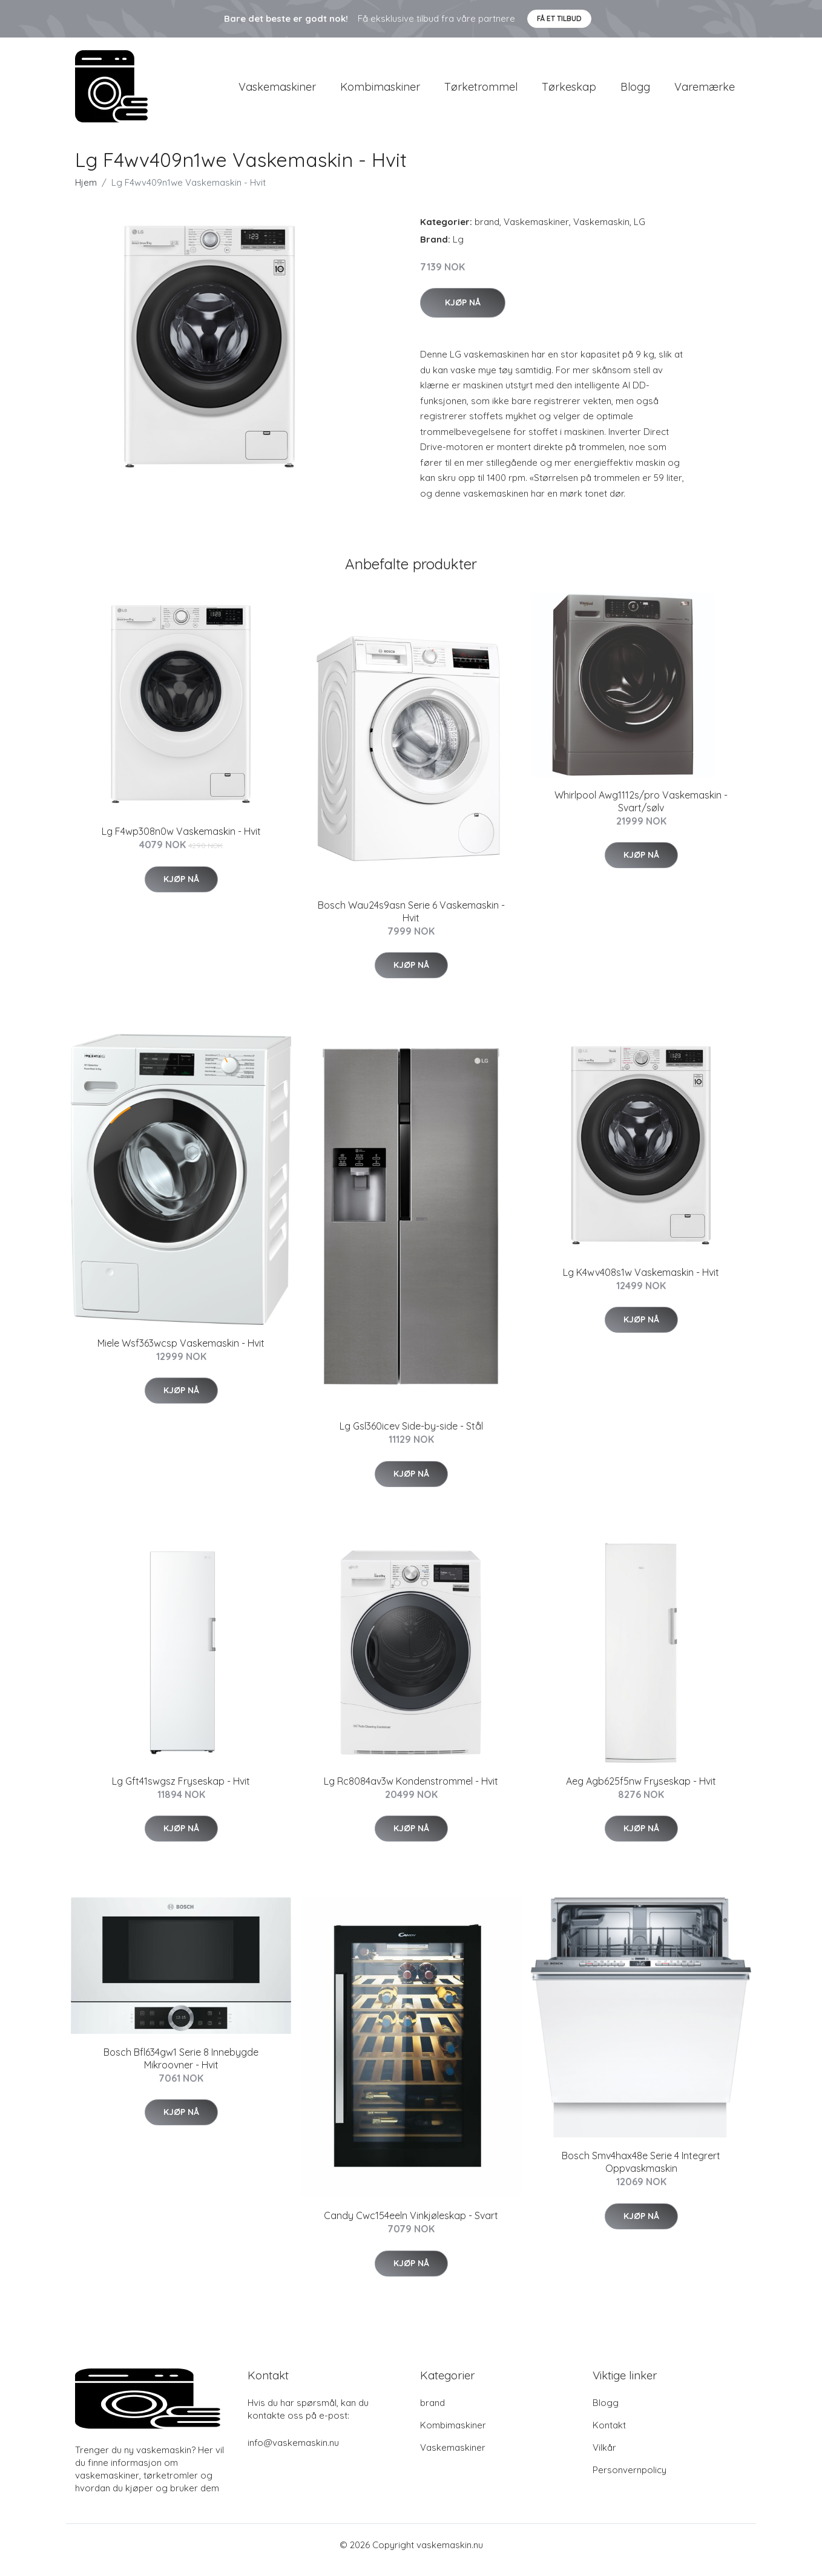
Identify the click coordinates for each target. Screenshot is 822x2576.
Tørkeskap (569, 92)
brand (487, 232)
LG (639, 232)
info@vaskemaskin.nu (293, 2453)
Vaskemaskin (601, 232)
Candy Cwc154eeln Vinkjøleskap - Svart (411, 2226)
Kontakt (609, 2436)
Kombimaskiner (380, 92)
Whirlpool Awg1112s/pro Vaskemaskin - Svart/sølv (641, 811)
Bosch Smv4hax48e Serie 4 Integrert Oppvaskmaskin (641, 2172)
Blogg (635, 92)
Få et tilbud (559, 18)
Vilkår (604, 2458)
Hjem (86, 192)
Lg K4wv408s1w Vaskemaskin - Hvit (641, 1283)
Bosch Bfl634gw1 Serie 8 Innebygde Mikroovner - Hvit (181, 2068)
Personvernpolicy (629, 2480)
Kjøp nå (463, 312)
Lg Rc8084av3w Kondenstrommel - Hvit (411, 1791)
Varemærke (704, 92)
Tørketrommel (481, 92)
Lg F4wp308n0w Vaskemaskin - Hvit (181, 841)
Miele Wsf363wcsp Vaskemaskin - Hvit (181, 1353)
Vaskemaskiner (277, 92)
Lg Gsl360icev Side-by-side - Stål (411, 1436)
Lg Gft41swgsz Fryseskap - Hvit (181, 1791)
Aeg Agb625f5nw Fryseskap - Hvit (641, 1791)
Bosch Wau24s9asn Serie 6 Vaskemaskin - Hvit (411, 921)
